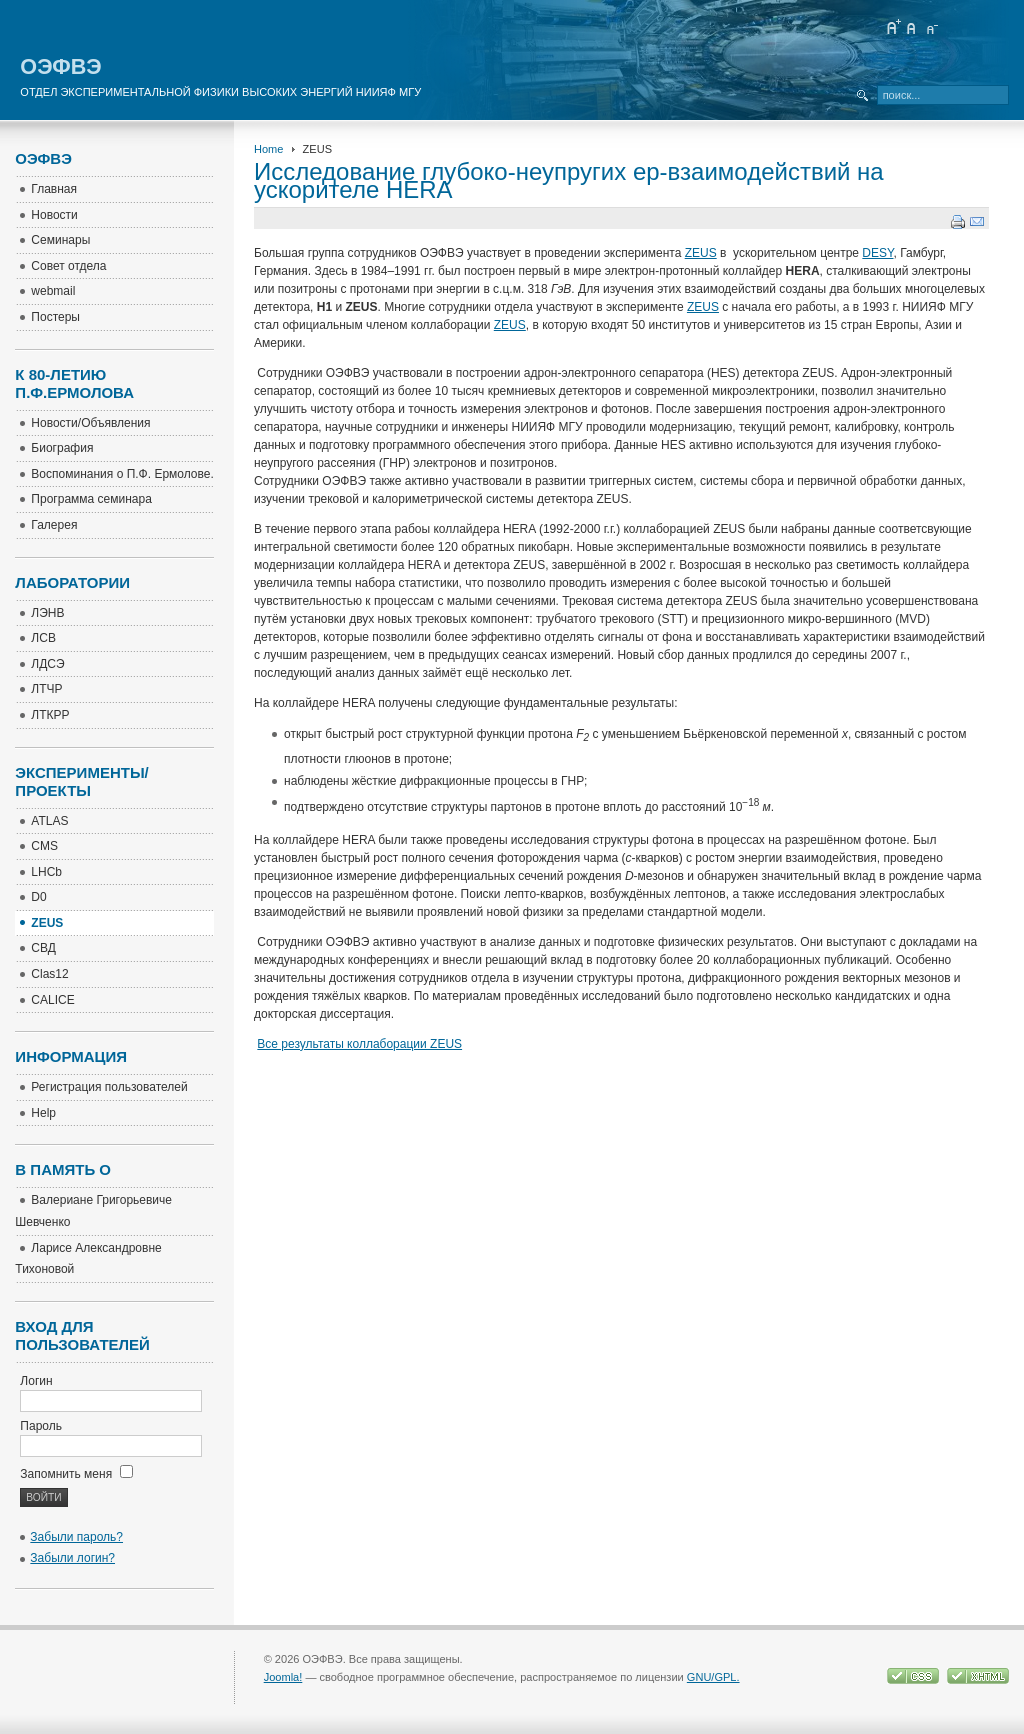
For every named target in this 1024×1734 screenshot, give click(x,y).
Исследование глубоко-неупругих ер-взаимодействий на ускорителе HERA (569, 180)
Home (268, 149)
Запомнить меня (76, 1474)
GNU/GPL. (713, 1677)
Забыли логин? (72, 1558)
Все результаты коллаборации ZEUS (359, 1044)
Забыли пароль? (76, 1537)
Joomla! (283, 1677)
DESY (877, 253)
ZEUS (701, 253)
